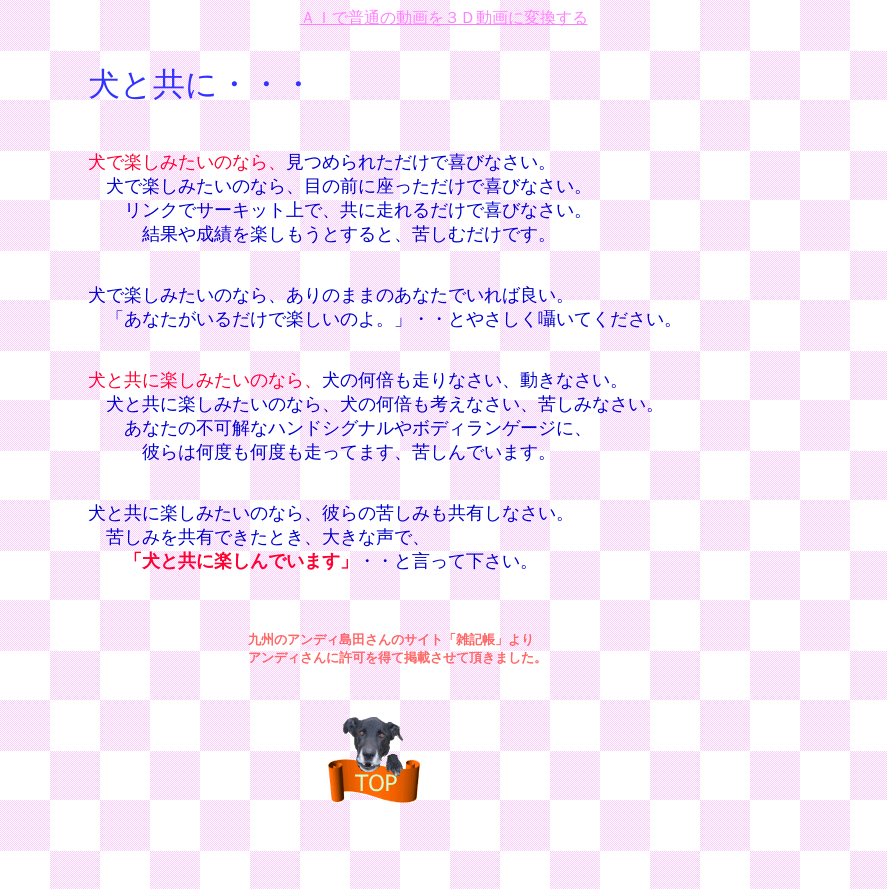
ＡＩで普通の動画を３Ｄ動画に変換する (444, 17)
